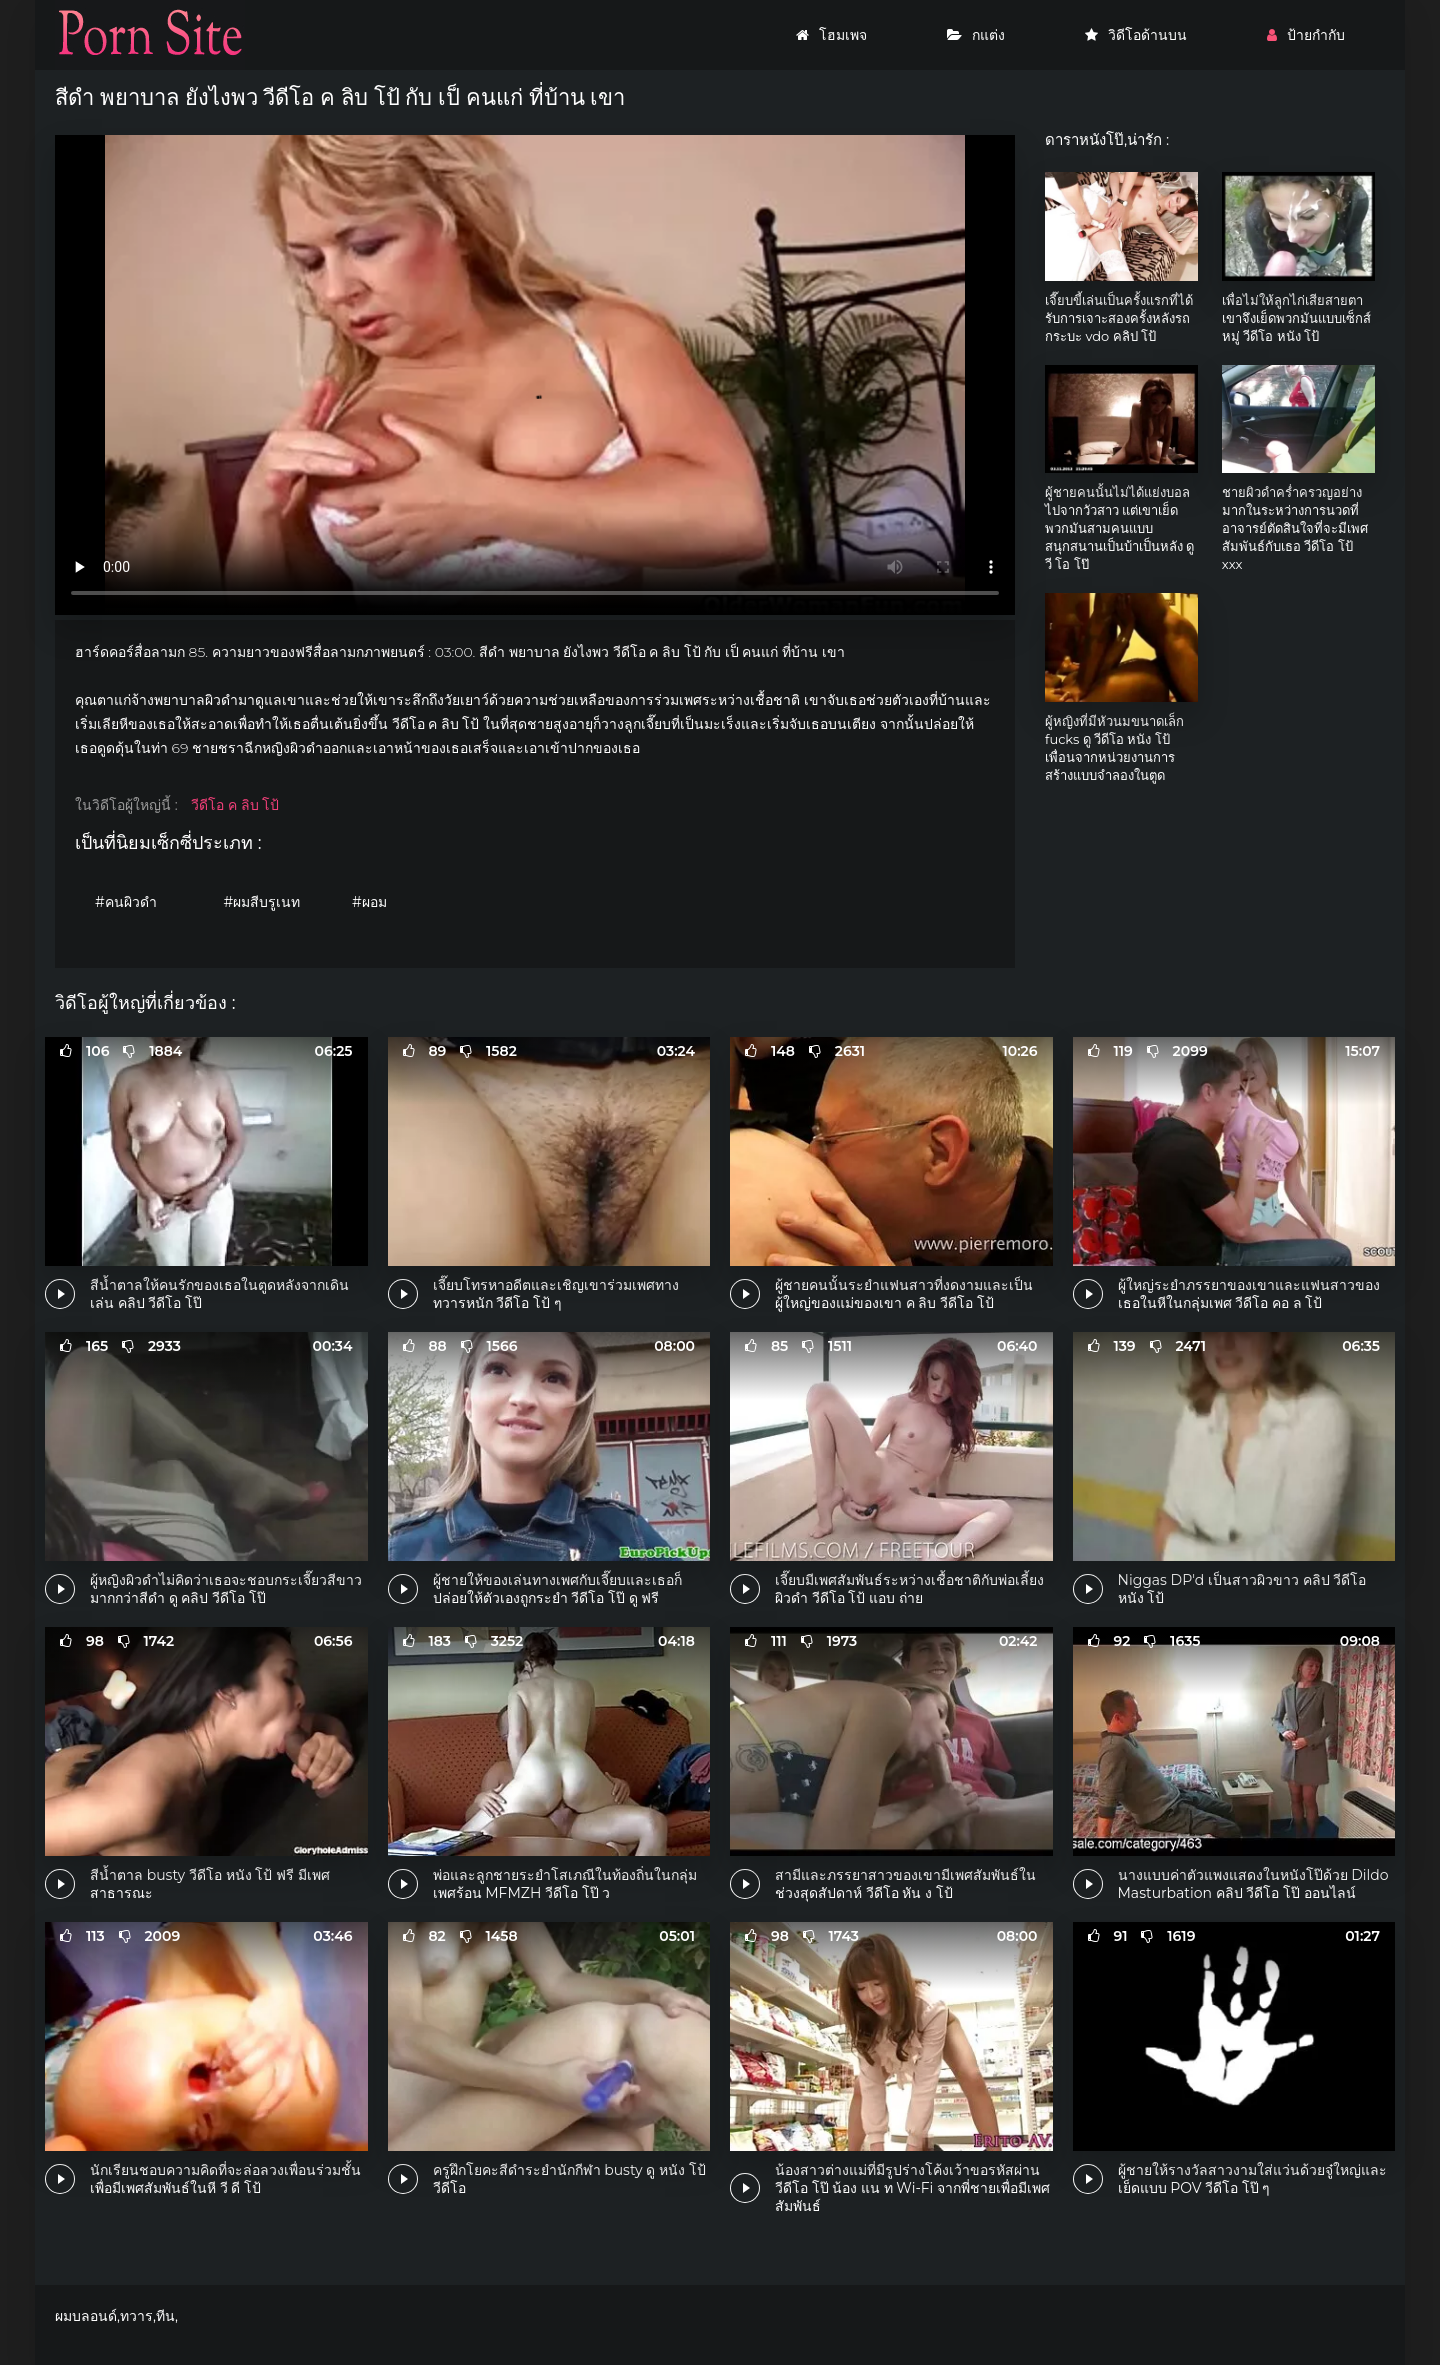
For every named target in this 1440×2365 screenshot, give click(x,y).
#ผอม (369, 902)
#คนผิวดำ (126, 902)
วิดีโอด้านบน (1136, 35)
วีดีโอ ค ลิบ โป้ (235, 805)
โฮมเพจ (831, 35)
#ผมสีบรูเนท (262, 902)
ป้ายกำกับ (1306, 35)
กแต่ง (976, 35)
